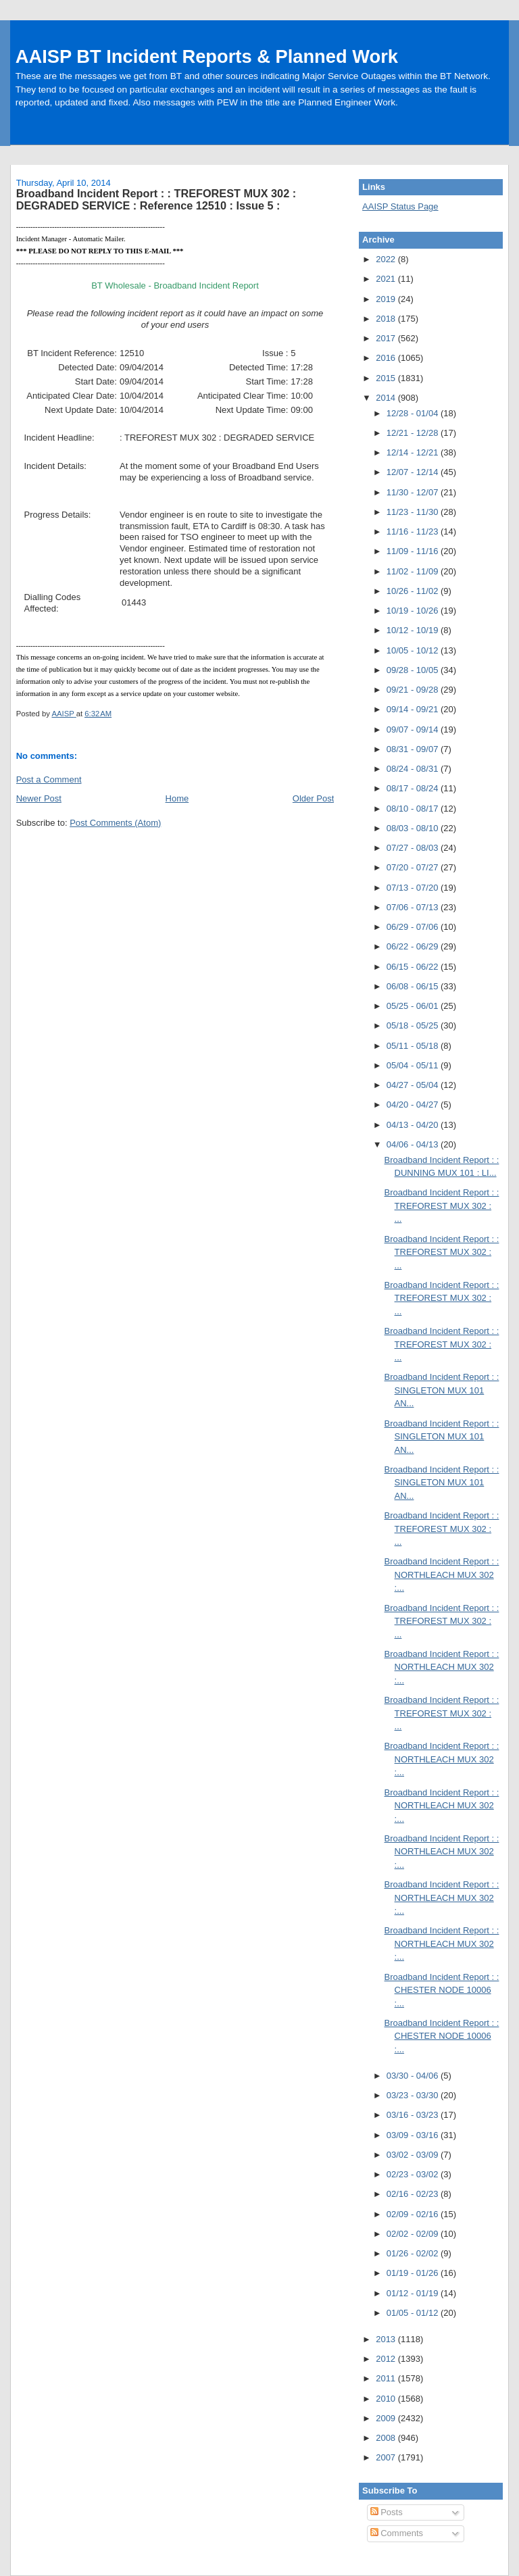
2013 (387, 2339)
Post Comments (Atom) (115, 823)
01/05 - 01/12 (414, 2313)
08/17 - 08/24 (414, 788)
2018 (387, 319)
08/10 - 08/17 (414, 808)
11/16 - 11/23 (414, 531)
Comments (396, 2533)
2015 (387, 378)
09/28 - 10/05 (414, 670)
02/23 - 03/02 (414, 2174)
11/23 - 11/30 (414, 512)
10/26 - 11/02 (414, 591)
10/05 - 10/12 (414, 650)
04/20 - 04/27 (414, 1104)
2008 (387, 2438)
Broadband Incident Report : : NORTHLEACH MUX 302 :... (442, 1574)
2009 (387, 2418)
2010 (387, 2399)
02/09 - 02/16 (414, 2214)
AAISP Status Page (400, 206)
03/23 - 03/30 (414, 2095)
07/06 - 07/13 (414, 907)
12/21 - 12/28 (414, 433)
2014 (387, 398)
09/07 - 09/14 (414, 729)
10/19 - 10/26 (414, 610)
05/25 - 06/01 (414, 1006)
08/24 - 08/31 (414, 769)
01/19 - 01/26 (414, 2273)
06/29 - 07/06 (414, 927)
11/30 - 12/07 (414, 492)
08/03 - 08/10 (414, 828)
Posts (386, 2512)
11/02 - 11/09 (414, 571)
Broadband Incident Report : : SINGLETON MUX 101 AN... (442, 1390)
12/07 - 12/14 (414, 472)
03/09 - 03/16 (414, 2135)
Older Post (313, 798)
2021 (387, 279)
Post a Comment (49, 779)
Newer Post (38, 798)
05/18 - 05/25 (414, 1025)
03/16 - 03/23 (414, 2115)
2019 (387, 299)
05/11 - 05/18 (414, 1046)
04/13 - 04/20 (414, 1125)
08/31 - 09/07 (414, 749)
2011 (387, 2378)
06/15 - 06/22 (414, 967)
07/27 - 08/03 (414, 848)
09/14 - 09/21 (414, 709)
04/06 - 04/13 (414, 1144)
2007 (387, 2457)
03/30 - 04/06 (414, 2076)
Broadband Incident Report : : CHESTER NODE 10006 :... (442, 1990)
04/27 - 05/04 (414, 1085)
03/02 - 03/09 (414, 2155)
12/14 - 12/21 (414, 452)
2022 (387, 259)
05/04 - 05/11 (414, 1065)
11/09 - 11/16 (414, 551)
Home (177, 798)
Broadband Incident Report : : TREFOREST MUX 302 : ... (442, 1205)
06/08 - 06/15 (414, 986)
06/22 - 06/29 (414, 946)
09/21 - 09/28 (414, 690)
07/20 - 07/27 (414, 867)
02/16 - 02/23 (414, 2194)
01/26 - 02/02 (414, 2253)
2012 (387, 2359)
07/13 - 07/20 (414, 888)
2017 (387, 338)
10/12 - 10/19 (414, 630)
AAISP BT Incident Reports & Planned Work (207, 56)
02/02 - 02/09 (414, 2234)
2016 (387, 358)
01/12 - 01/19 (414, 2293)
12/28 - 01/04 (414, 413)
